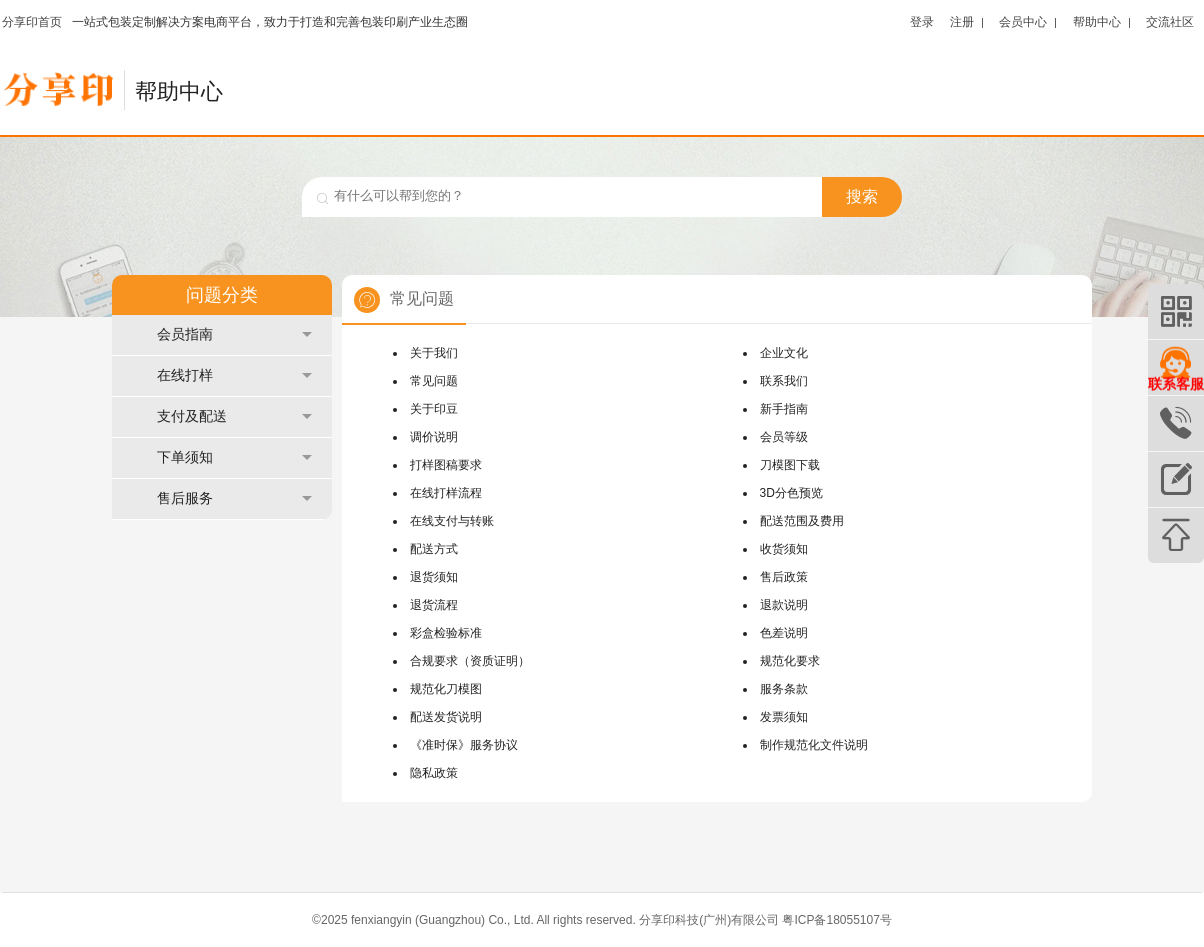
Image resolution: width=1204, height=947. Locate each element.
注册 (962, 21)
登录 (922, 21)
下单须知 (234, 457)
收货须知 (784, 549)
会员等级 (784, 437)
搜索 (862, 196)
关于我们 (434, 353)
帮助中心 (1097, 21)
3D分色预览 (791, 493)
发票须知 (784, 717)
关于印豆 (434, 409)
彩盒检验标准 (446, 633)
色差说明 (784, 633)
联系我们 (784, 381)
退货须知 (434, 577)
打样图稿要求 (446, 465)
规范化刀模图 (446, 689)
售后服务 (234, 498)
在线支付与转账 (452, 521)
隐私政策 (434, 773)
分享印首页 (32, 22)
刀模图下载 (790, 465)
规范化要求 (790, 661)
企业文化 (784, 353)
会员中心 (1023, 21)
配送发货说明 (446, 717)
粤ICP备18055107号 (836, 920)
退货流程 (434, 605)
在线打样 (234, 375)
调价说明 (434, 437)
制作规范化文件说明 (814, 745)
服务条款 (784, 689)
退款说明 (784, 605)
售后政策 (784, 577)
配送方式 (434, 549)
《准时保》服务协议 (464, 745)
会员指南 (234, 334)
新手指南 (784, 409)
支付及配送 (234, 416)
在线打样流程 (446, 493)
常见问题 (434, 381)
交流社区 (1170, 21)
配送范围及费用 (802, 521)
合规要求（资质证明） (470, 661)
